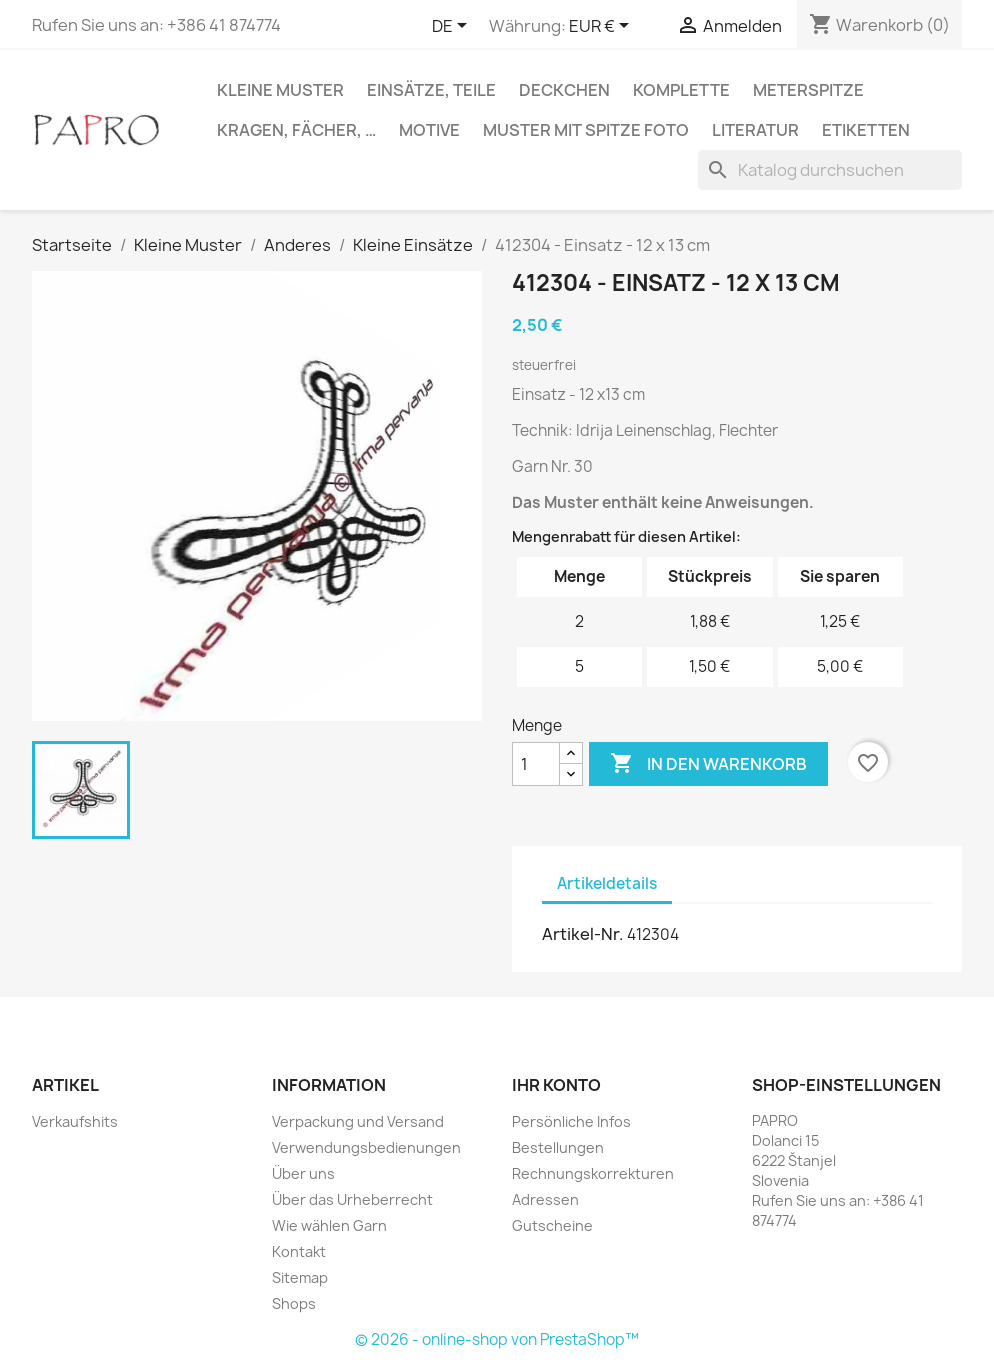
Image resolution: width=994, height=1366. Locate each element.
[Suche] (830, 170)
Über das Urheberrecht (352, 1199)
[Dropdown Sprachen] (453, 27)
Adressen (545, 1199)
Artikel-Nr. (583, 934)
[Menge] (536, 764)
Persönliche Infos (571, 1121)
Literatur (755, 130)
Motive (429, 130)
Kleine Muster (280, 90)
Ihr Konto (556, 1085)
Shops (294, 1303)
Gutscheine (552, 1225)
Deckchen (564, 90)
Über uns (303, 1173)
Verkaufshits (75, 1121)
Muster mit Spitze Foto (586, 130)
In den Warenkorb (708, 764)
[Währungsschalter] (602, 27)
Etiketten (866, 130)
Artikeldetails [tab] (607, 883)
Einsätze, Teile (431, 90)
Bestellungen (558, 1147)
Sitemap (300, 1277)
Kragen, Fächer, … (296, 130)
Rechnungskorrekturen (593, 1173)
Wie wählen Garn (329, 1225)
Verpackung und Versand (358, 1121)
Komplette (681, 90)
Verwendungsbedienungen (366, 1147)
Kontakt (299, 1251)
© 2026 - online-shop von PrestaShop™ (497, 1339)
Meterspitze (808, 90)
